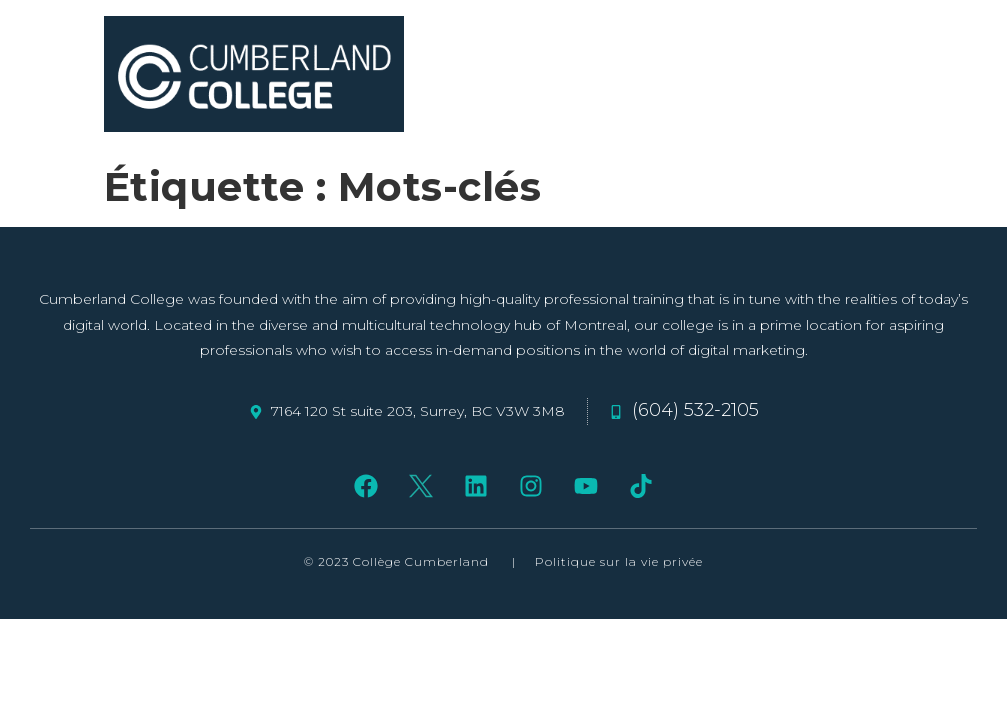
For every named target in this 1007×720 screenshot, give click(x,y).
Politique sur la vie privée (619, 561)
